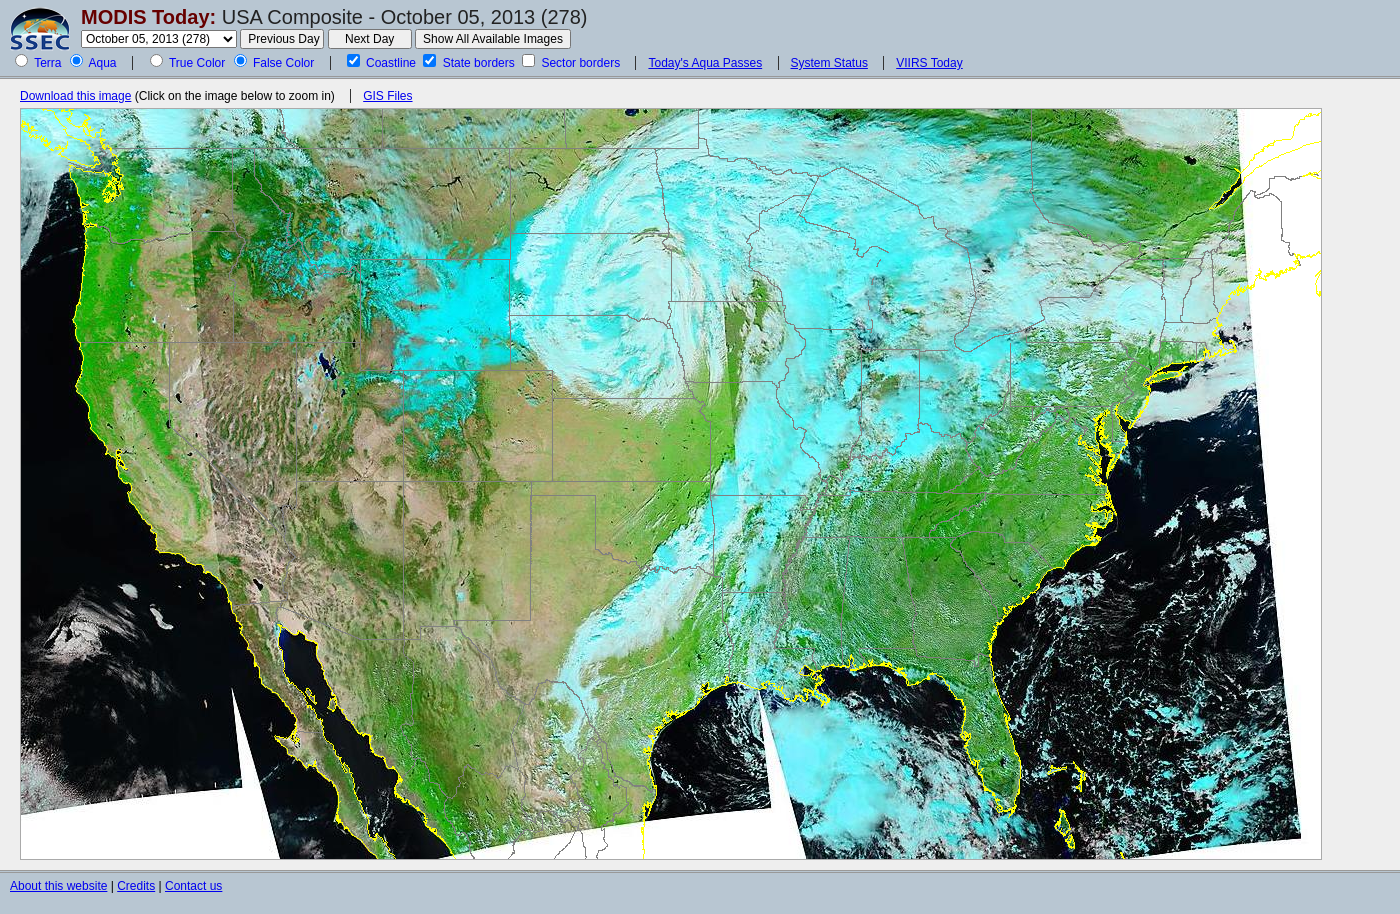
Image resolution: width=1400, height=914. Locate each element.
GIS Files (387, 96)
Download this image (75, 96)
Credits (136, 886)
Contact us (193, 886)
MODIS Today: (148, 17)
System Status (829, 63)
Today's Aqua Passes (705, 63)
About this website (58, 886)
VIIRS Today (929, 63)
